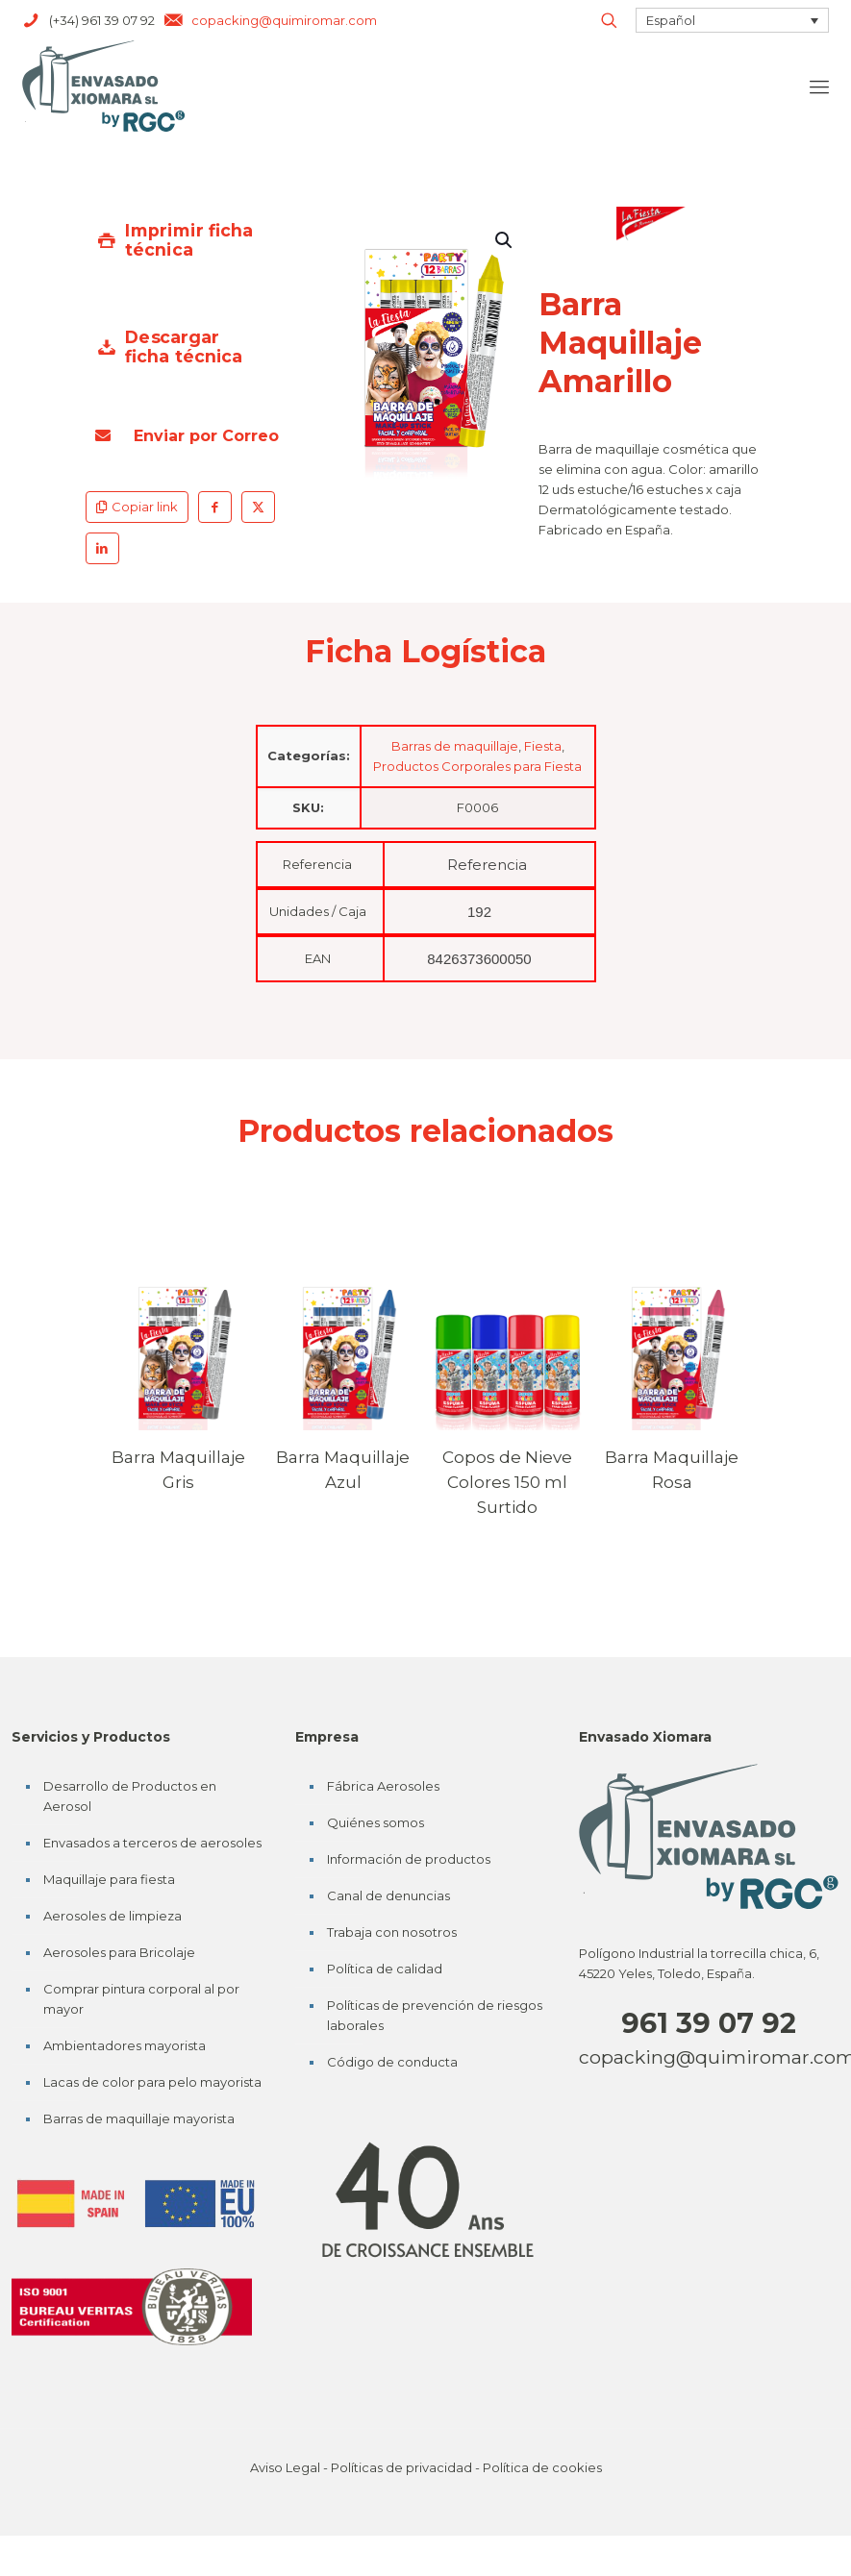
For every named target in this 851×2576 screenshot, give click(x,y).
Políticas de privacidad (401, 2467)
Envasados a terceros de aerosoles (152, 1842)
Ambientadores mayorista (124, 2045)
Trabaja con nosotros (392, 1932)
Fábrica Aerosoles (383, 1786)
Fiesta (543, 746)
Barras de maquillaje (454, 746)
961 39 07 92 (708, 2023)
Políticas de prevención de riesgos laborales (434, 2015)
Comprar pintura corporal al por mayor (141, 1999)
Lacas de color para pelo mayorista (152, 2082)
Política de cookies (542, 2467)
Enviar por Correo (187, 436)
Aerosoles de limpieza (112, 1915)
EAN (318, 958)
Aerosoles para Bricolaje (119, 1952)
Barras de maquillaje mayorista (139, 2118)
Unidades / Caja (317, 911)
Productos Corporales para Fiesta (477, 766)
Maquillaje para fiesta (109, 1879)
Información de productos (408, 1859)
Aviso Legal (285, 2467)
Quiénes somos (375, 1822)
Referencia (317, 864)
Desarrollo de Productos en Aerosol (129, 1796)
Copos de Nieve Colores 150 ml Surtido (507, 1482)
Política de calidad (384, 1968)
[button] (505, 240)
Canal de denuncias (388, 1895)
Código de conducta (392, 2061)
